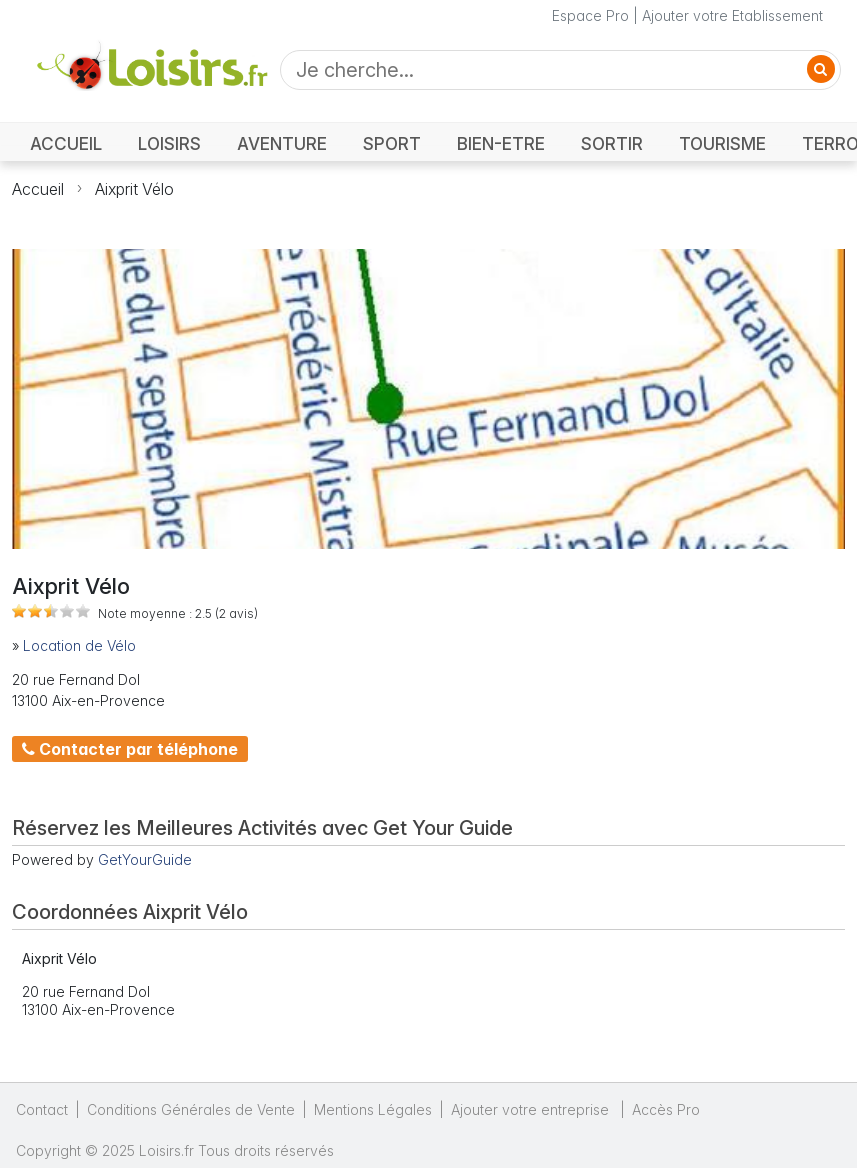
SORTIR (612, 143)
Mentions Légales (373, 1109)
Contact (42, 1109)
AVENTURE (282, 143)
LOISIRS (169, 143)
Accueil (38, 189)
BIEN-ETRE (501, 143)
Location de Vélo (79, 645)
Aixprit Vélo (134, 189)
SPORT (392, 143)
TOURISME (722, 143)
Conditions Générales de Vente (191, 1109)
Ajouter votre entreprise (532, 1109)
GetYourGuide (145, 859)
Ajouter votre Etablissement (732, 15)
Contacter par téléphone (130, 749)
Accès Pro (666, 1109)
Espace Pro (590, 15)
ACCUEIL (66, 143)
